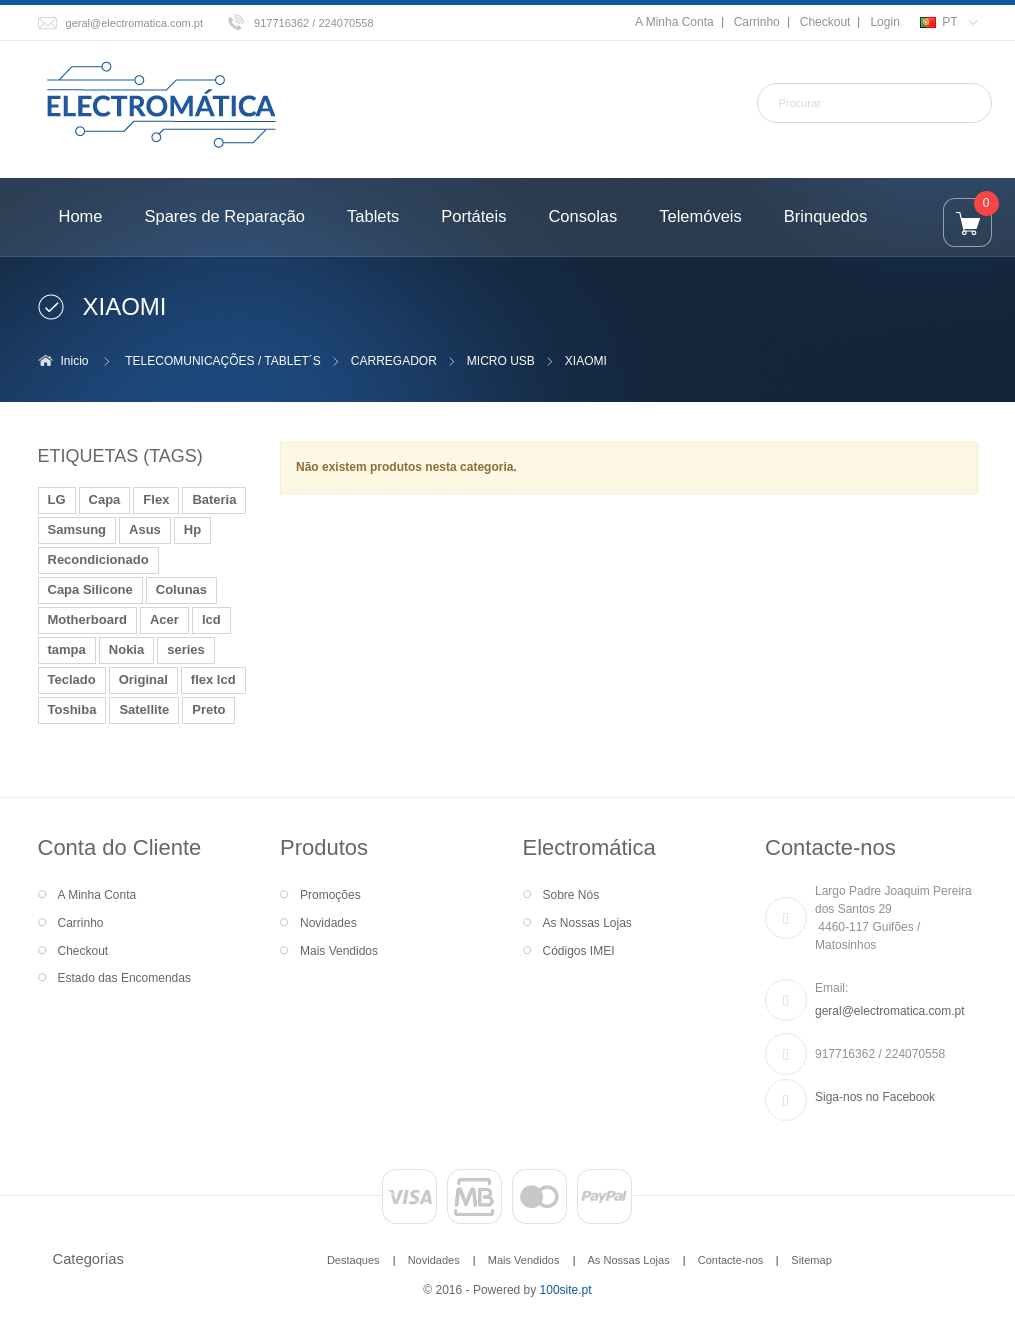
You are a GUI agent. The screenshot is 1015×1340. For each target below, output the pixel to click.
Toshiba (72, 709)
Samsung (77, 529)
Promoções (330, 895)
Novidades (328, 923)
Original (143, 679)
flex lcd (213, 679)
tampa (67, 649)
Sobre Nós (571, 895)
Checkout (825, 22)
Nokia (126, 649)
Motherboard (87, 619)
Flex (156, 499)
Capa (105, 499)
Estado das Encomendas (124, 978)
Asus (145, 529)
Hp (192, 529)
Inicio (75, 361)
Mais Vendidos (339, 951)
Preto (208, 709)
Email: (831, 988)
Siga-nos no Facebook (875, 1097)
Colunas (181, 589)
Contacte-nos (731, 1260)
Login (884, 22)
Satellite (144, 709)
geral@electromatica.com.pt (135, 23)
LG (57, 499)
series (186, 649)
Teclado (72, 679)
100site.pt (566, 1290)
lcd (211, 619)
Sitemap (811, 1260)
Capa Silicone (90, 589)
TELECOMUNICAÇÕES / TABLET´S (223, 361)
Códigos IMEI (579, 951)
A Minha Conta (674, 22)
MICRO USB (501, 361)
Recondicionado (98, 559)
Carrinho (757, 22)
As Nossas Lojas (587, 923)
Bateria (214, 499)
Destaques (353, 1260)
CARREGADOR (394, 361)
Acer (164, 619)
